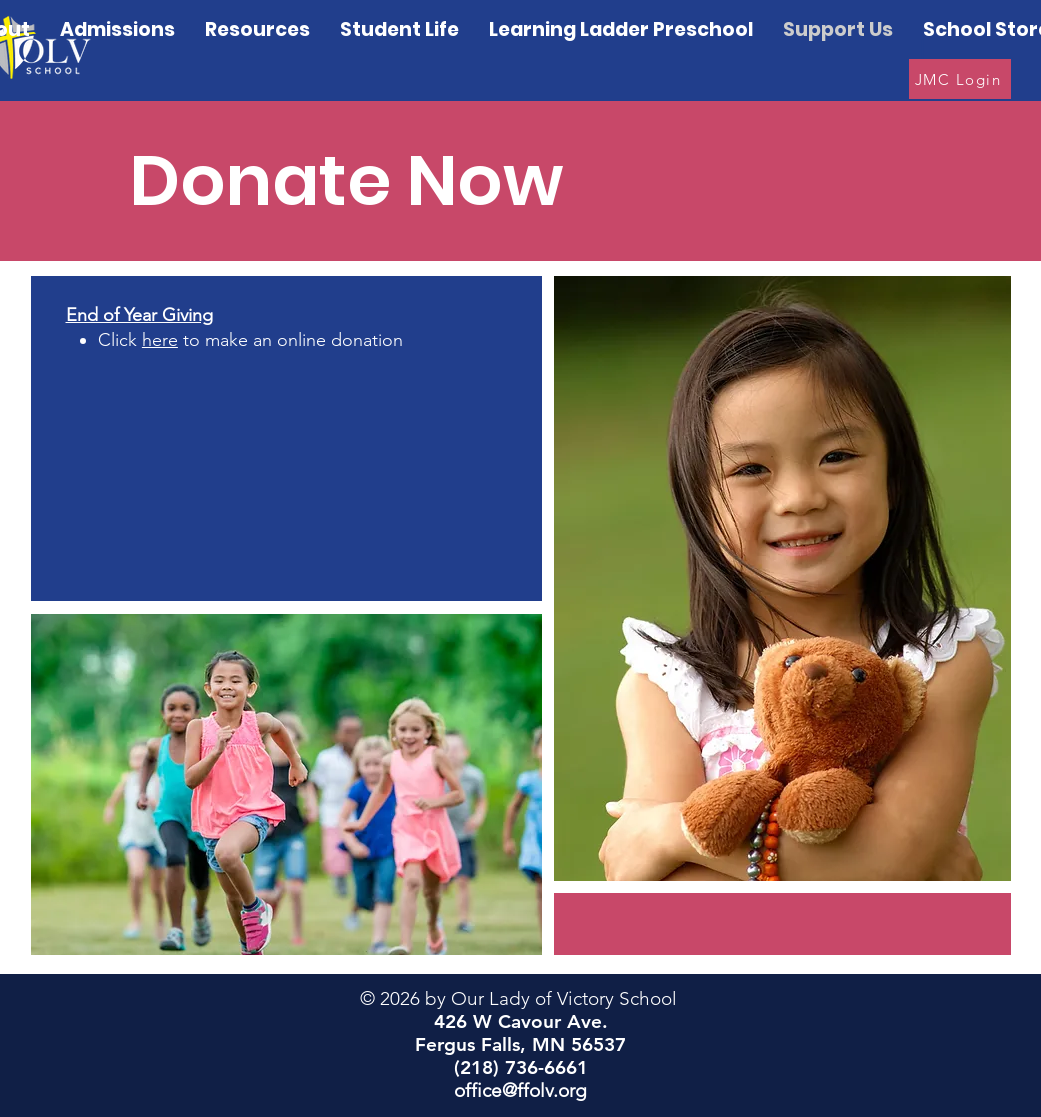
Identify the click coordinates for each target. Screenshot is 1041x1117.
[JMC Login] (960, 79)
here (160, 340)
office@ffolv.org (520, 1090)
